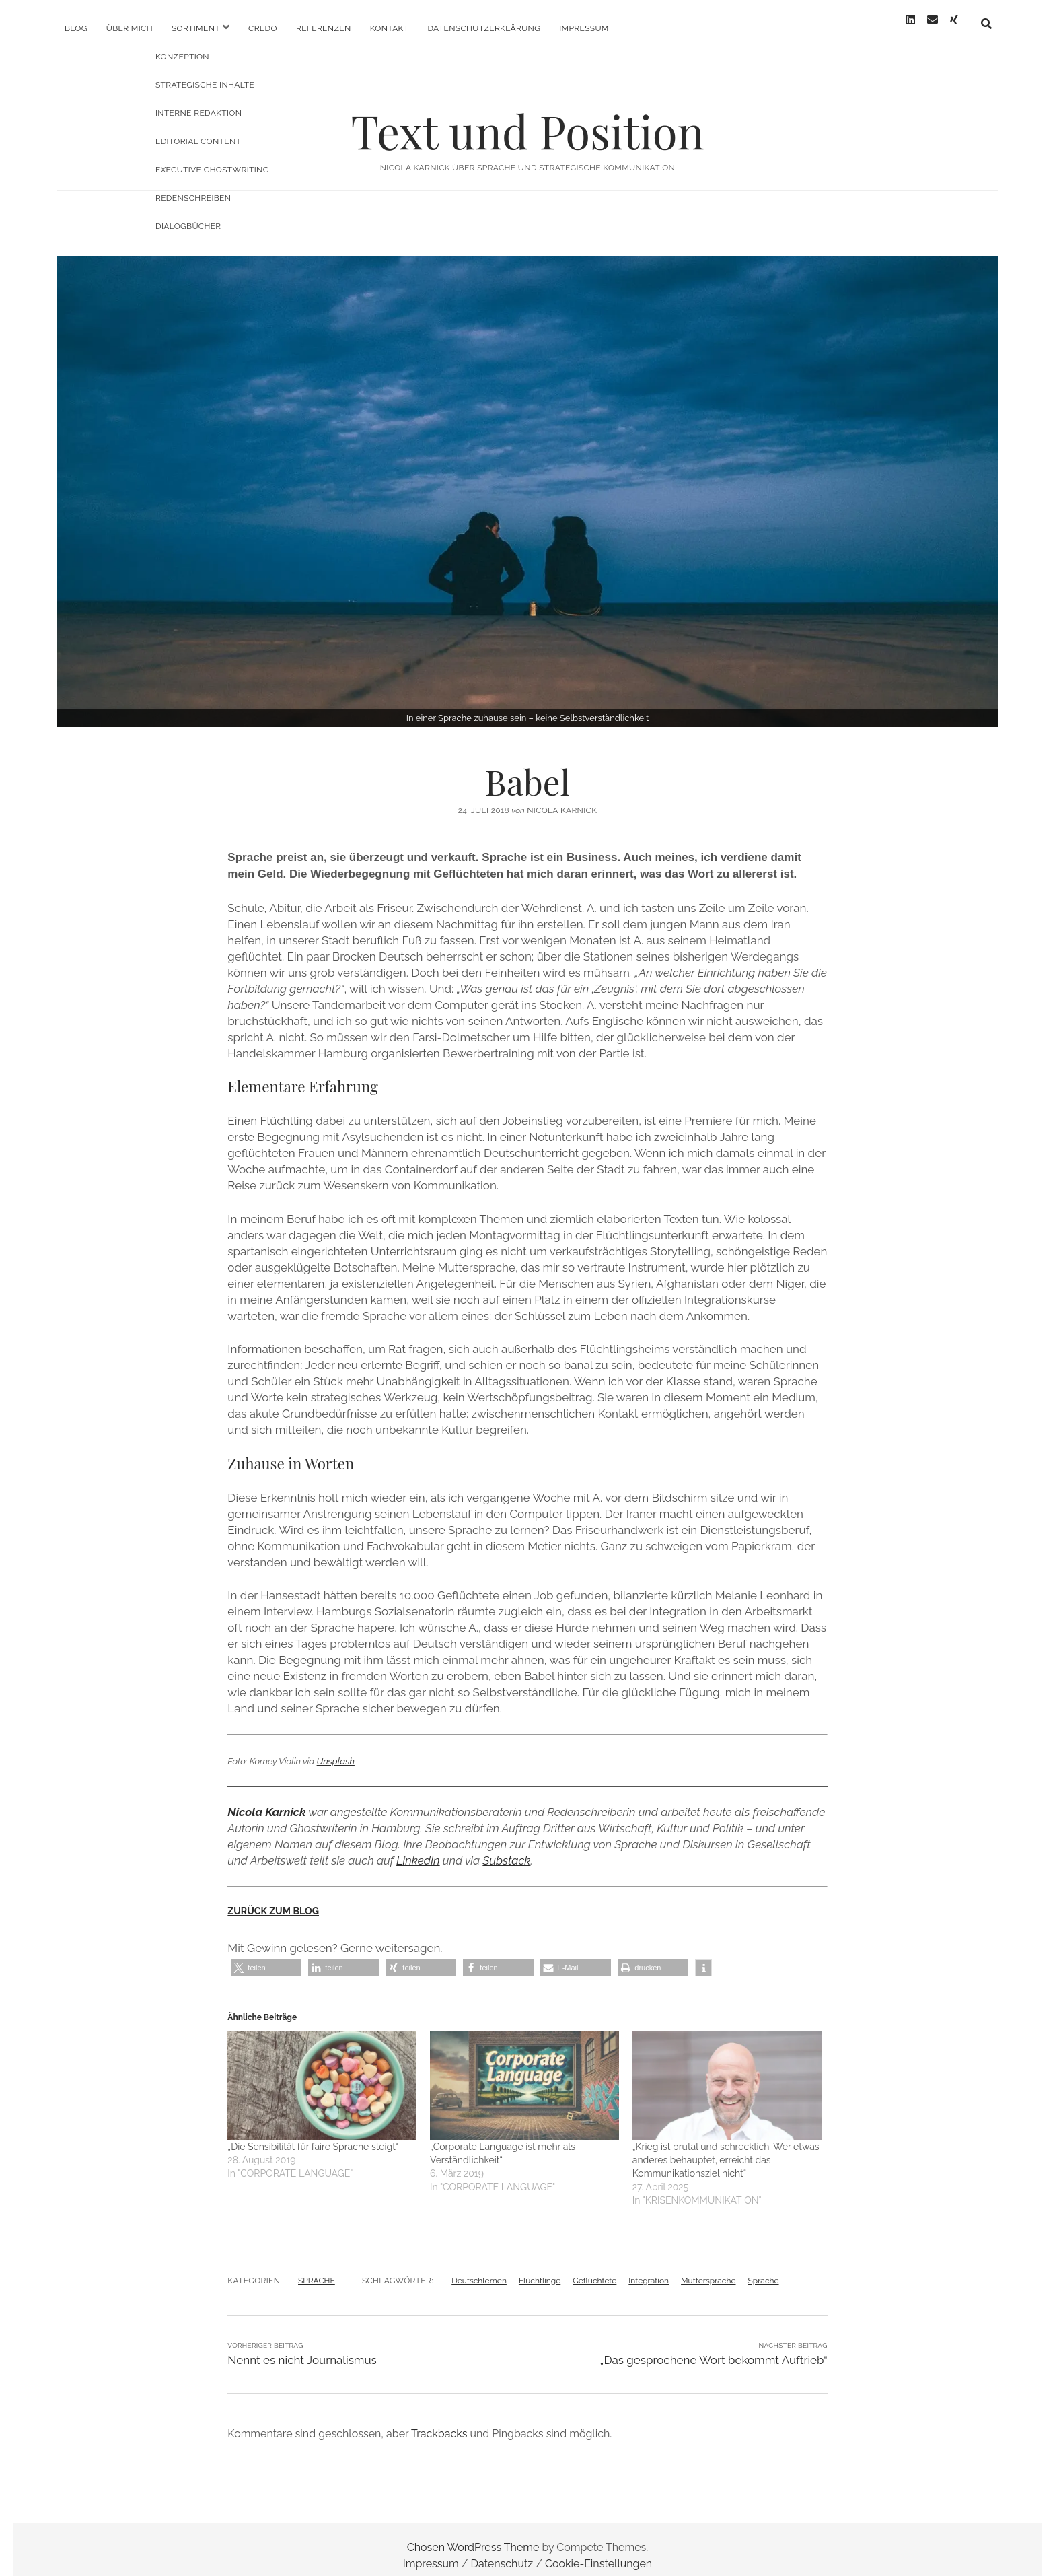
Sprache (763, 2268)
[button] (266, 1955)
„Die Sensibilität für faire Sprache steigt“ (312, 2134)
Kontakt (389, 28)
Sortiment (196, 28)
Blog (76, 28)
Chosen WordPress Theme (473, 2535)
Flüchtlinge (539, 2268)
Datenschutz (502, 2551)
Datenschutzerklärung (483, 28)
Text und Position (527, 119)
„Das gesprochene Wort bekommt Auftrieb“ (714, 2348)
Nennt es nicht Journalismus (301, 2348)
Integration (648, 2268)
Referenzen (323, 28)
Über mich (129, 28)
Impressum (583, 28)
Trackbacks (439, 2421)
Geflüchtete (594, 2268)
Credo (262, 28)
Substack (506, 1848)
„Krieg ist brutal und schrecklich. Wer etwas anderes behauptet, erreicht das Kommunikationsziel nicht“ (726, 2148)
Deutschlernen (479, 2268)
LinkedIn (418, 1848)
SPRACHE (316, 2268)
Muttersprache (708, 2268)
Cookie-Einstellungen (598, 2551)
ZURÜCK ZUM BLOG (273, 1898)
